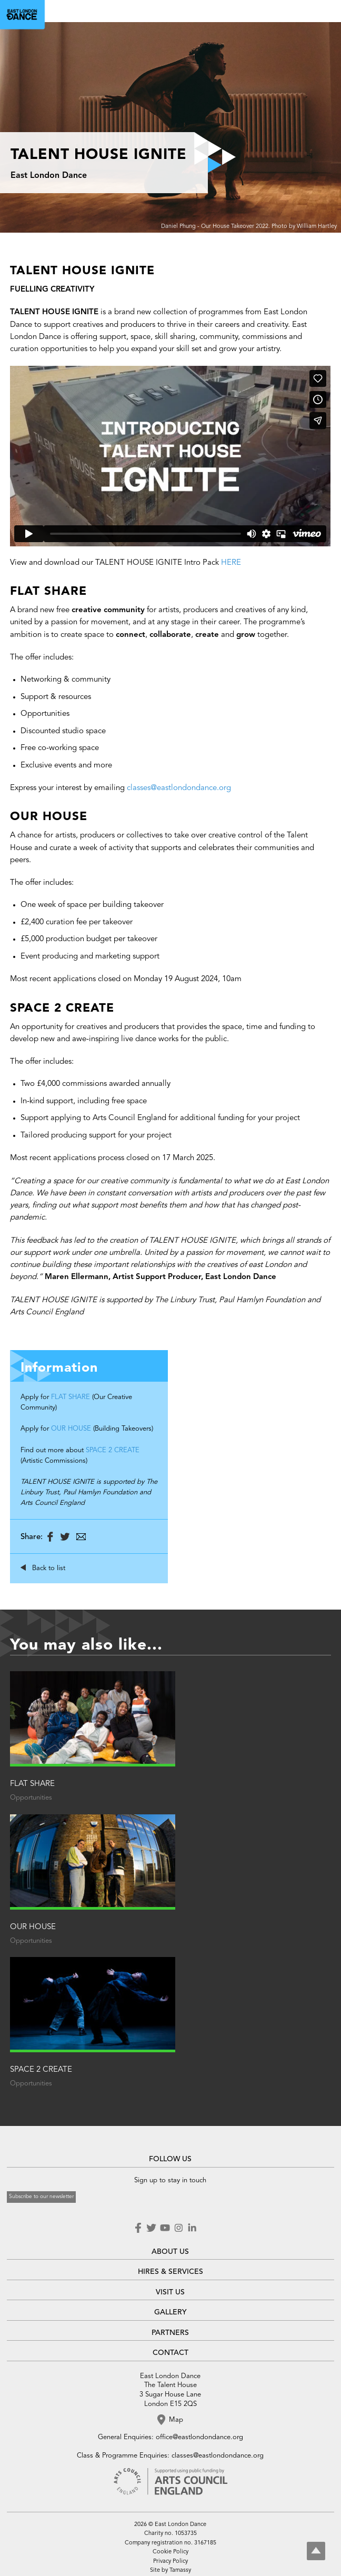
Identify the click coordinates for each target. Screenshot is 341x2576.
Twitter (151, 2228)
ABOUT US (170, 2251)
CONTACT (170, 2353)
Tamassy (180, 2570)
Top (316, 2551)
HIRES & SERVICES (170, 2271)
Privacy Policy (170, 2561)
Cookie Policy (170, 2552)
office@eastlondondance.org (199, 2437)
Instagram (178, 2228)
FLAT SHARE (70, 1397)
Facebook (139, 2228)
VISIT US (170, 2292)
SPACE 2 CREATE (112, 1450)
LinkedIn (192, 2228)
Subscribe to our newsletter (41, 2196)
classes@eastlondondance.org (179, 788)
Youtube (165, 2228)
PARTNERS (170, 2333)
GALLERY (170, 2312)
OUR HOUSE (71, 1428)
